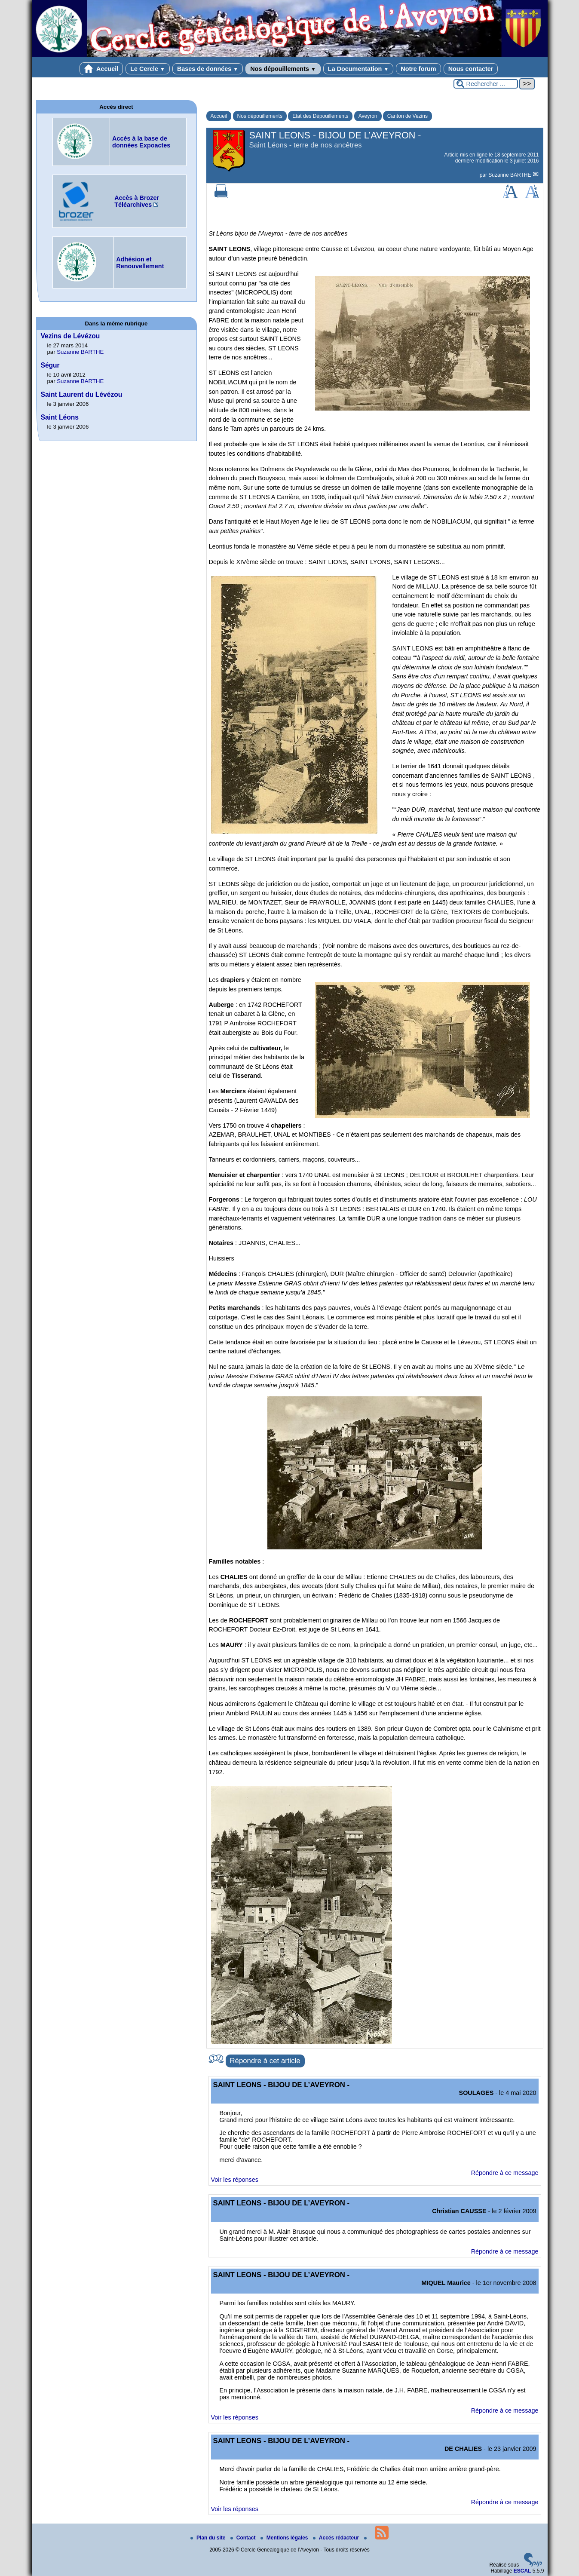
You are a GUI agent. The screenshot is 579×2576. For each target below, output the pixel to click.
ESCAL (522, 2571)
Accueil (101, 68)
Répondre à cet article (265, 2061)
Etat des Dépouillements (320, 116)
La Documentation (358, 68)
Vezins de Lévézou (70, 336)
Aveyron (367, 116)
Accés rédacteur (337, 2538)
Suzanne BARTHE (510, 175)
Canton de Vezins (407, 116)
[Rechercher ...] (485, 84)
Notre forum (418, 68)
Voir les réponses (234, 2179)
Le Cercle (147, 68)
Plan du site (208, 2538)
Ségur (50, 365)
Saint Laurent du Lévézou (82, 394)
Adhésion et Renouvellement (140, 263)
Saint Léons (60, 417)
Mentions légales (284, 2538)
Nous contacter (470, 68)
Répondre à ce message (505, 2172)
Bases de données (207, 68)
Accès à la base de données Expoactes (141, 142)
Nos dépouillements (283, 68)
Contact (243, 2538)
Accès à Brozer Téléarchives (136, 201)
